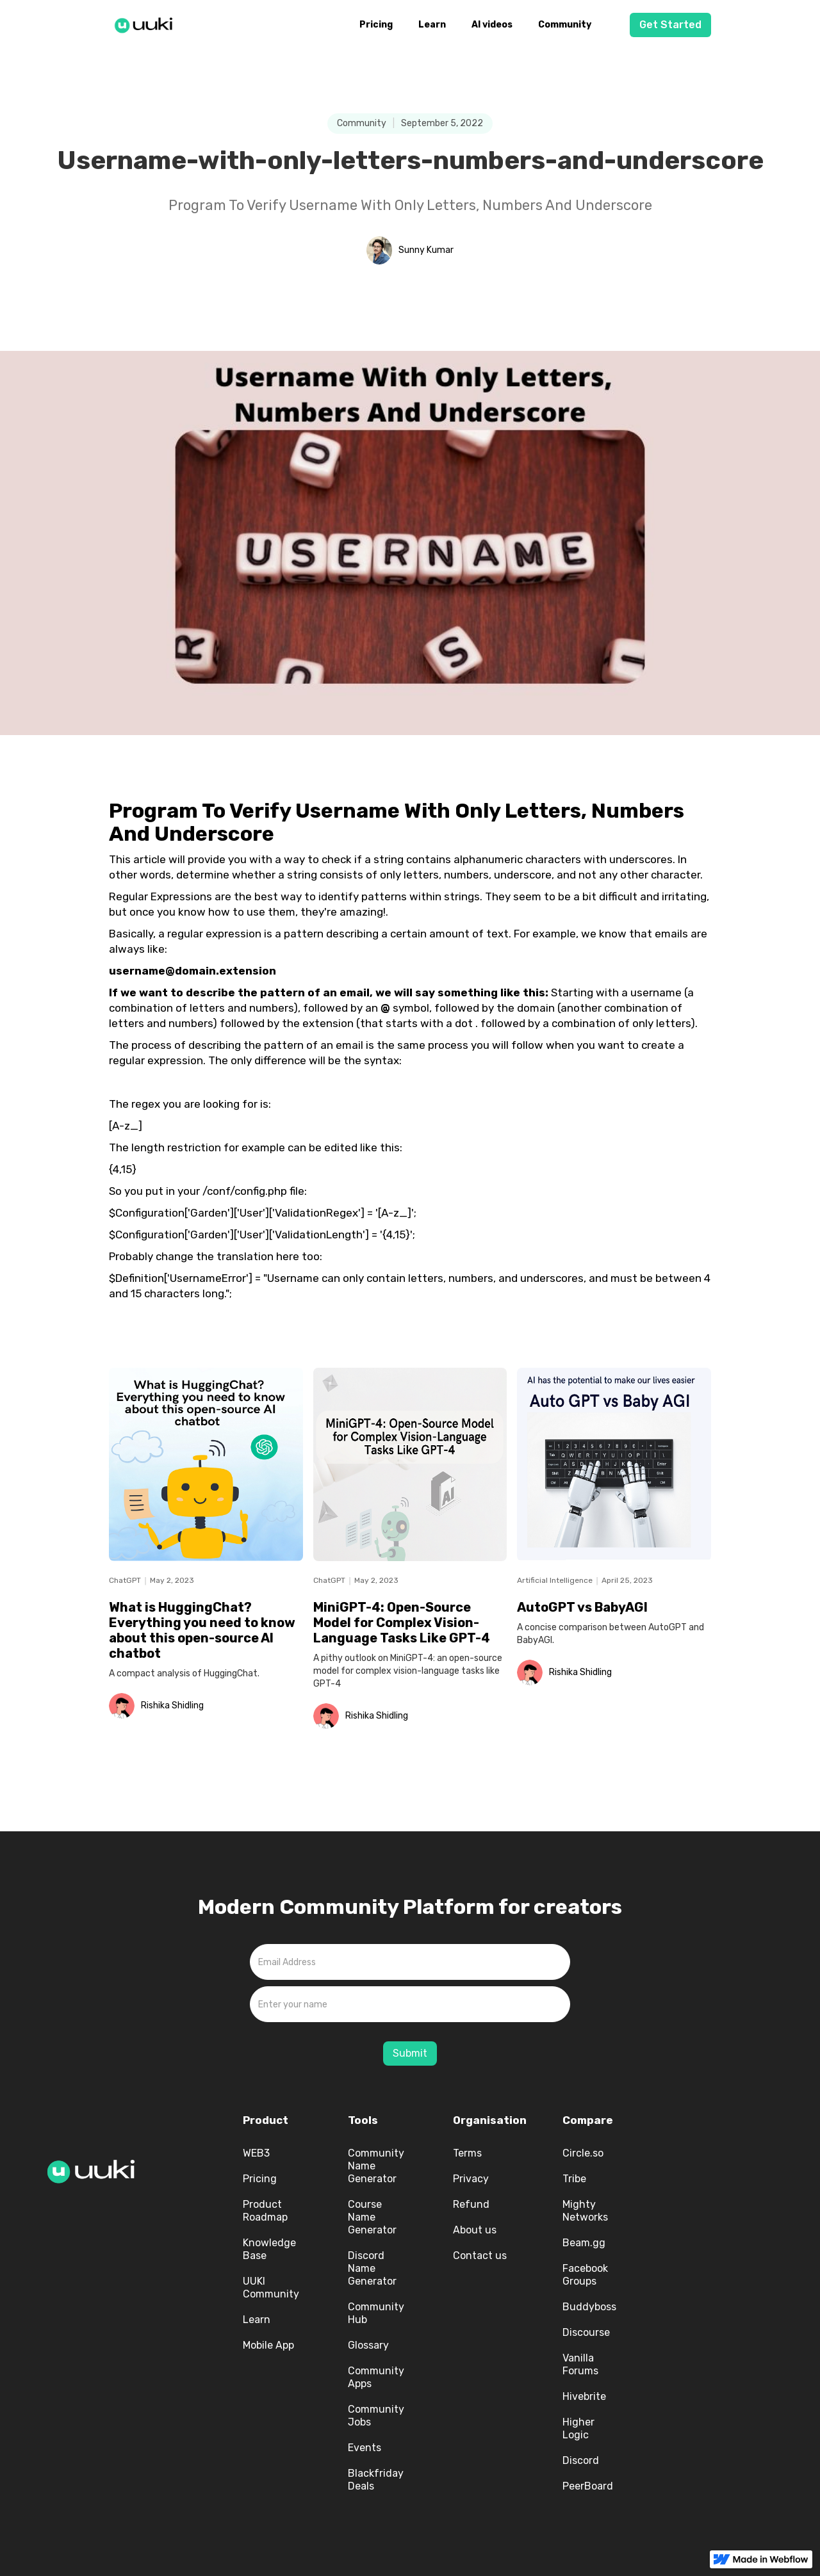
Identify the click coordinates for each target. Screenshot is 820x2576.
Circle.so (582, 2153)
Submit (410, 2053)
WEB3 (256, 2153)
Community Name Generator (376, 2166)
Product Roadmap (265, 2210)
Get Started (670, 25)
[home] (147, 23)
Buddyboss (589, 2307)
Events (364, 2448)
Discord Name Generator (372, 2268)
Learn (432, 24)
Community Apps (376, 2377)
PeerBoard (587, 2486)
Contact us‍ (480, 2255)
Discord (580, 2460)
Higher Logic (578, 2428)
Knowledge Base (269, 2249)
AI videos (492, 24)
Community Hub (376, 2313)
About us (474, 2230)
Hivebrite (584, 2396)
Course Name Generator (372, 2217)
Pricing (376, 24)
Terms (467, 2153)
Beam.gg (583, 2243)
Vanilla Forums (580, 2364)
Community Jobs (376, 2415)
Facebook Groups (585, 2274)
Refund (471, 2204)
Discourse (586, 2332)
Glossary (368, 2345)
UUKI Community (271, 2287)
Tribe (574, 2179)
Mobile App (268, 2345)
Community (564, 24)
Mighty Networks (585, 2210)
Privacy (471, 2179)
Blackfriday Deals (376, 2479)
